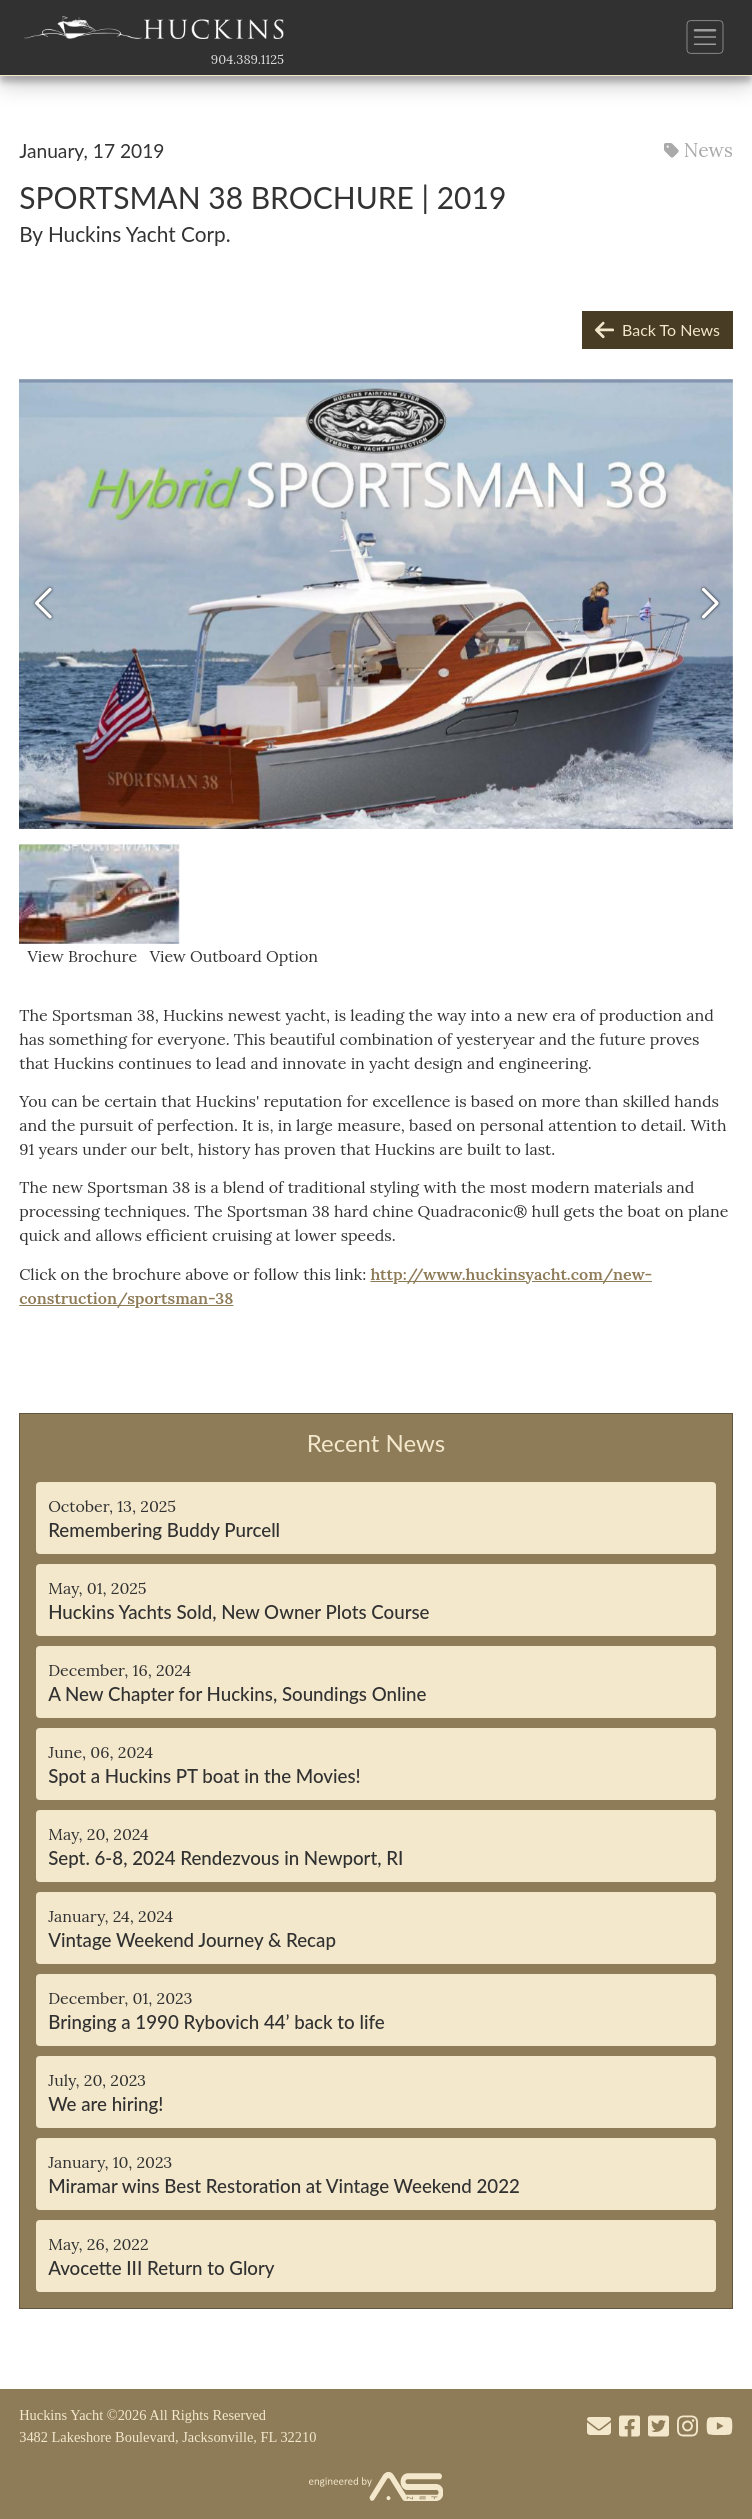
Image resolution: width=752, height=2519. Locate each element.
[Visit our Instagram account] (687, 2427)
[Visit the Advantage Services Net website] (376, 2487)
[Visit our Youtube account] (719, 2427)
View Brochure (80, 956)
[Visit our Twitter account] (658, 2427)
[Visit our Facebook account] (629, 2427)
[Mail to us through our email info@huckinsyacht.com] (599, 2427)
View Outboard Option (229, 956)
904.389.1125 (247, 59)
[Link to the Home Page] (154, 33)
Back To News (657, 330)
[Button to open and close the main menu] (705, 37)
